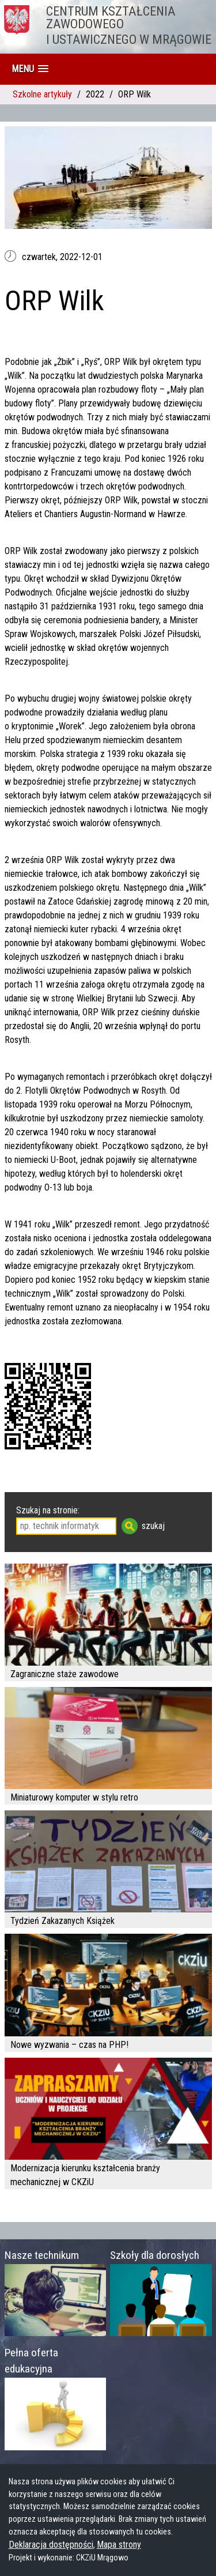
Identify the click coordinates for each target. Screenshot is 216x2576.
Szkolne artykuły (42, 94)
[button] (30, 68)
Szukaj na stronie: (47, 1510)
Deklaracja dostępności (51, 2544)
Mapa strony (119, 2544)
